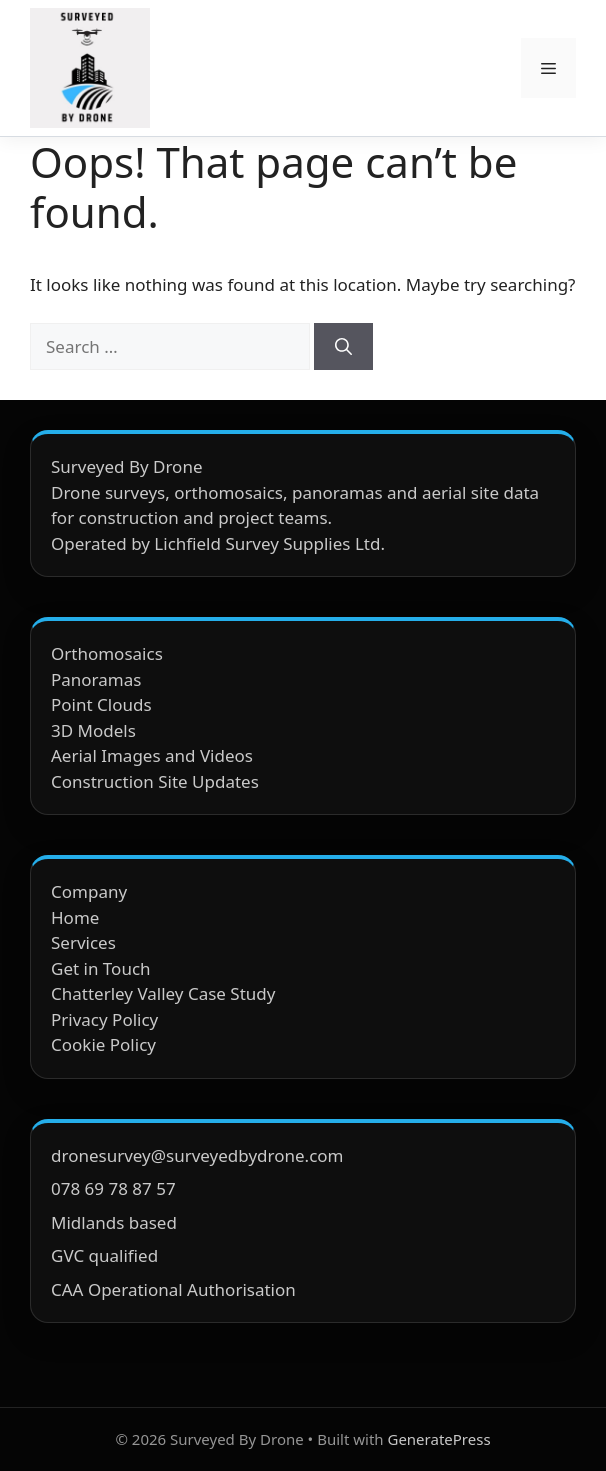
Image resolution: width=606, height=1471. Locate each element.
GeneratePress (438, 1439)
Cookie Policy (103, 1044)
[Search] (343, 347)
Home (75, 917)
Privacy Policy (104, 1019)
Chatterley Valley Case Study (163, 993)
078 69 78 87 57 (113, 1188)
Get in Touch (101, 968)
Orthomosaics (107, 653)
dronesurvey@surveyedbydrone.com (197, 1155)
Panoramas (96, 679)
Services (83, 942)
